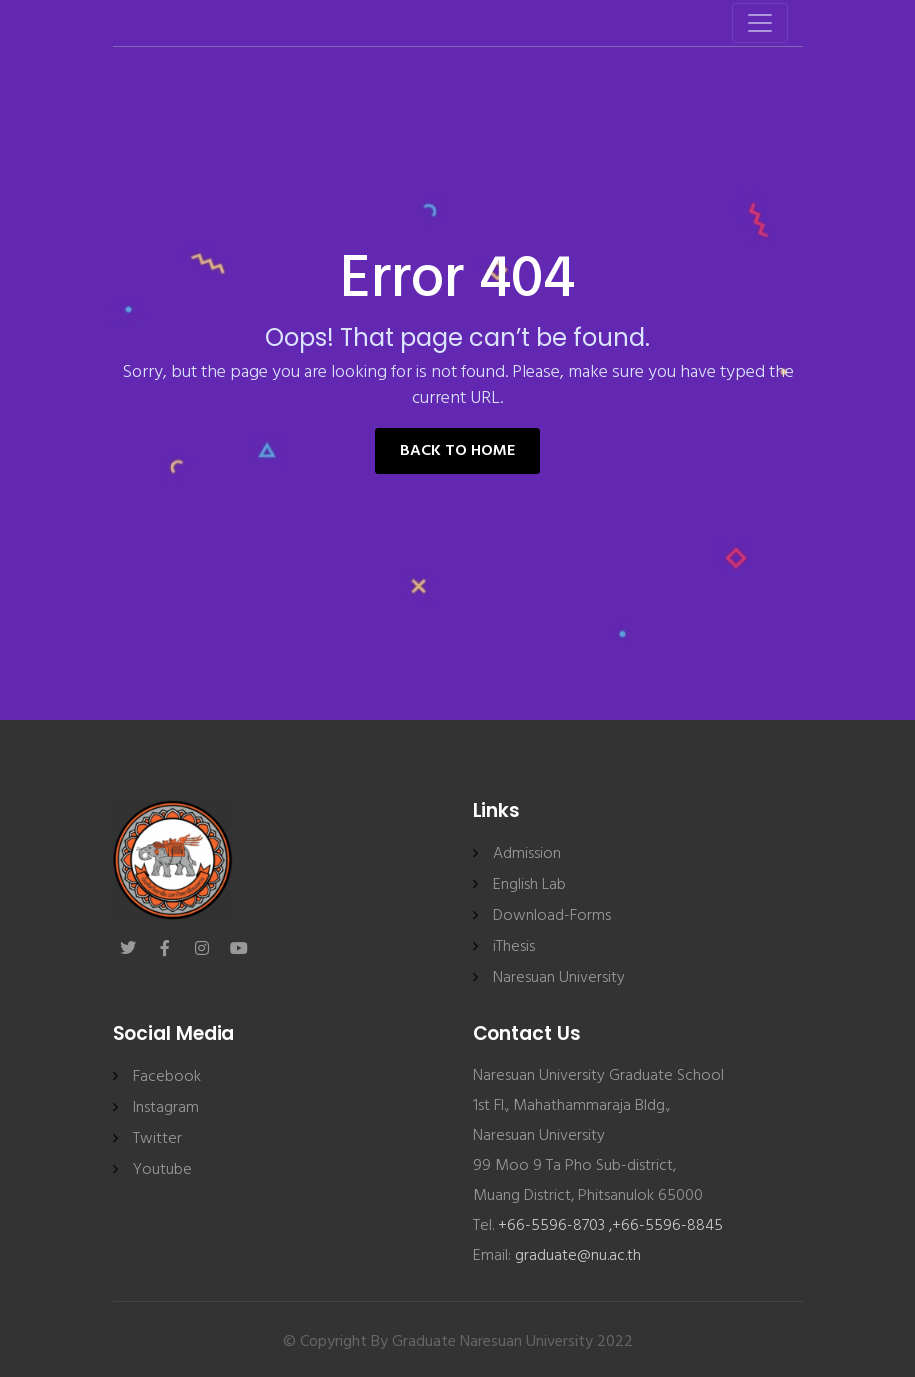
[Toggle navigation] (760, 23)
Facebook (167, 1077)
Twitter (157, 1139)
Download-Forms (552, 916)
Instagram (166, 1108)
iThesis (514, 947)
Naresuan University (559, 978)
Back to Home (457, 451)
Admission (527, 854)
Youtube (162, 1170)
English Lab (529, 885)
